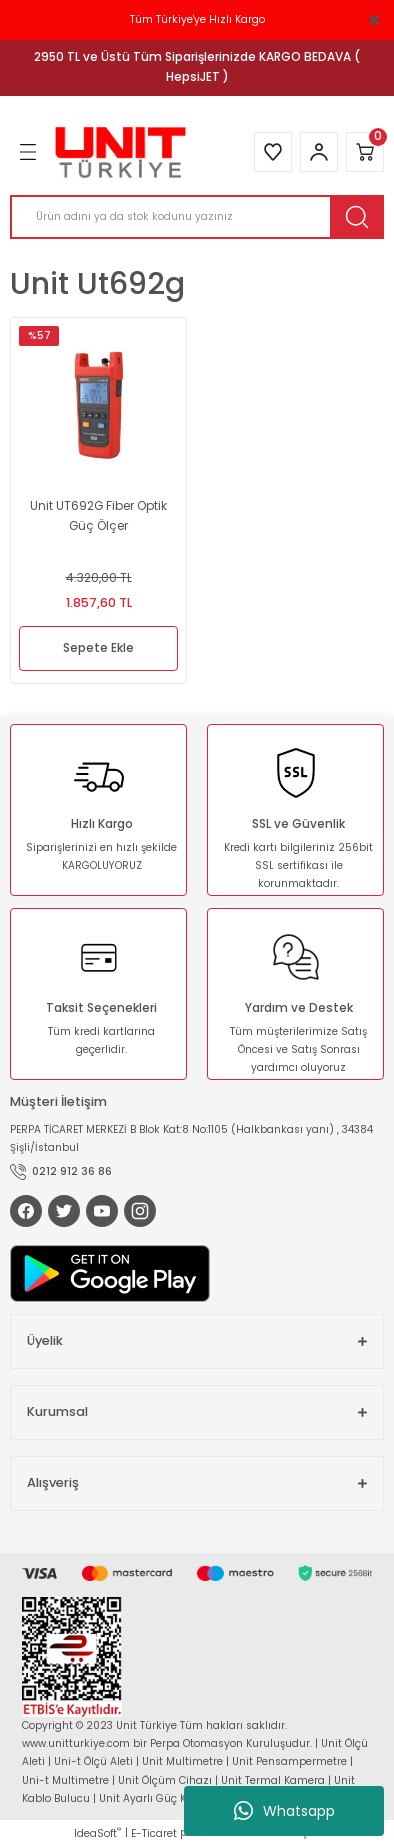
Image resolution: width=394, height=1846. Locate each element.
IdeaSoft (97, 1833)
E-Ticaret (154, 1833)
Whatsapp (284, 1811)
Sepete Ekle (98, 648)
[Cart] (365, 152)
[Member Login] (319, 152)
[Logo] (120, 152)
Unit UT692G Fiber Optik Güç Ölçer (98, 516)
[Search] (197, 217)
